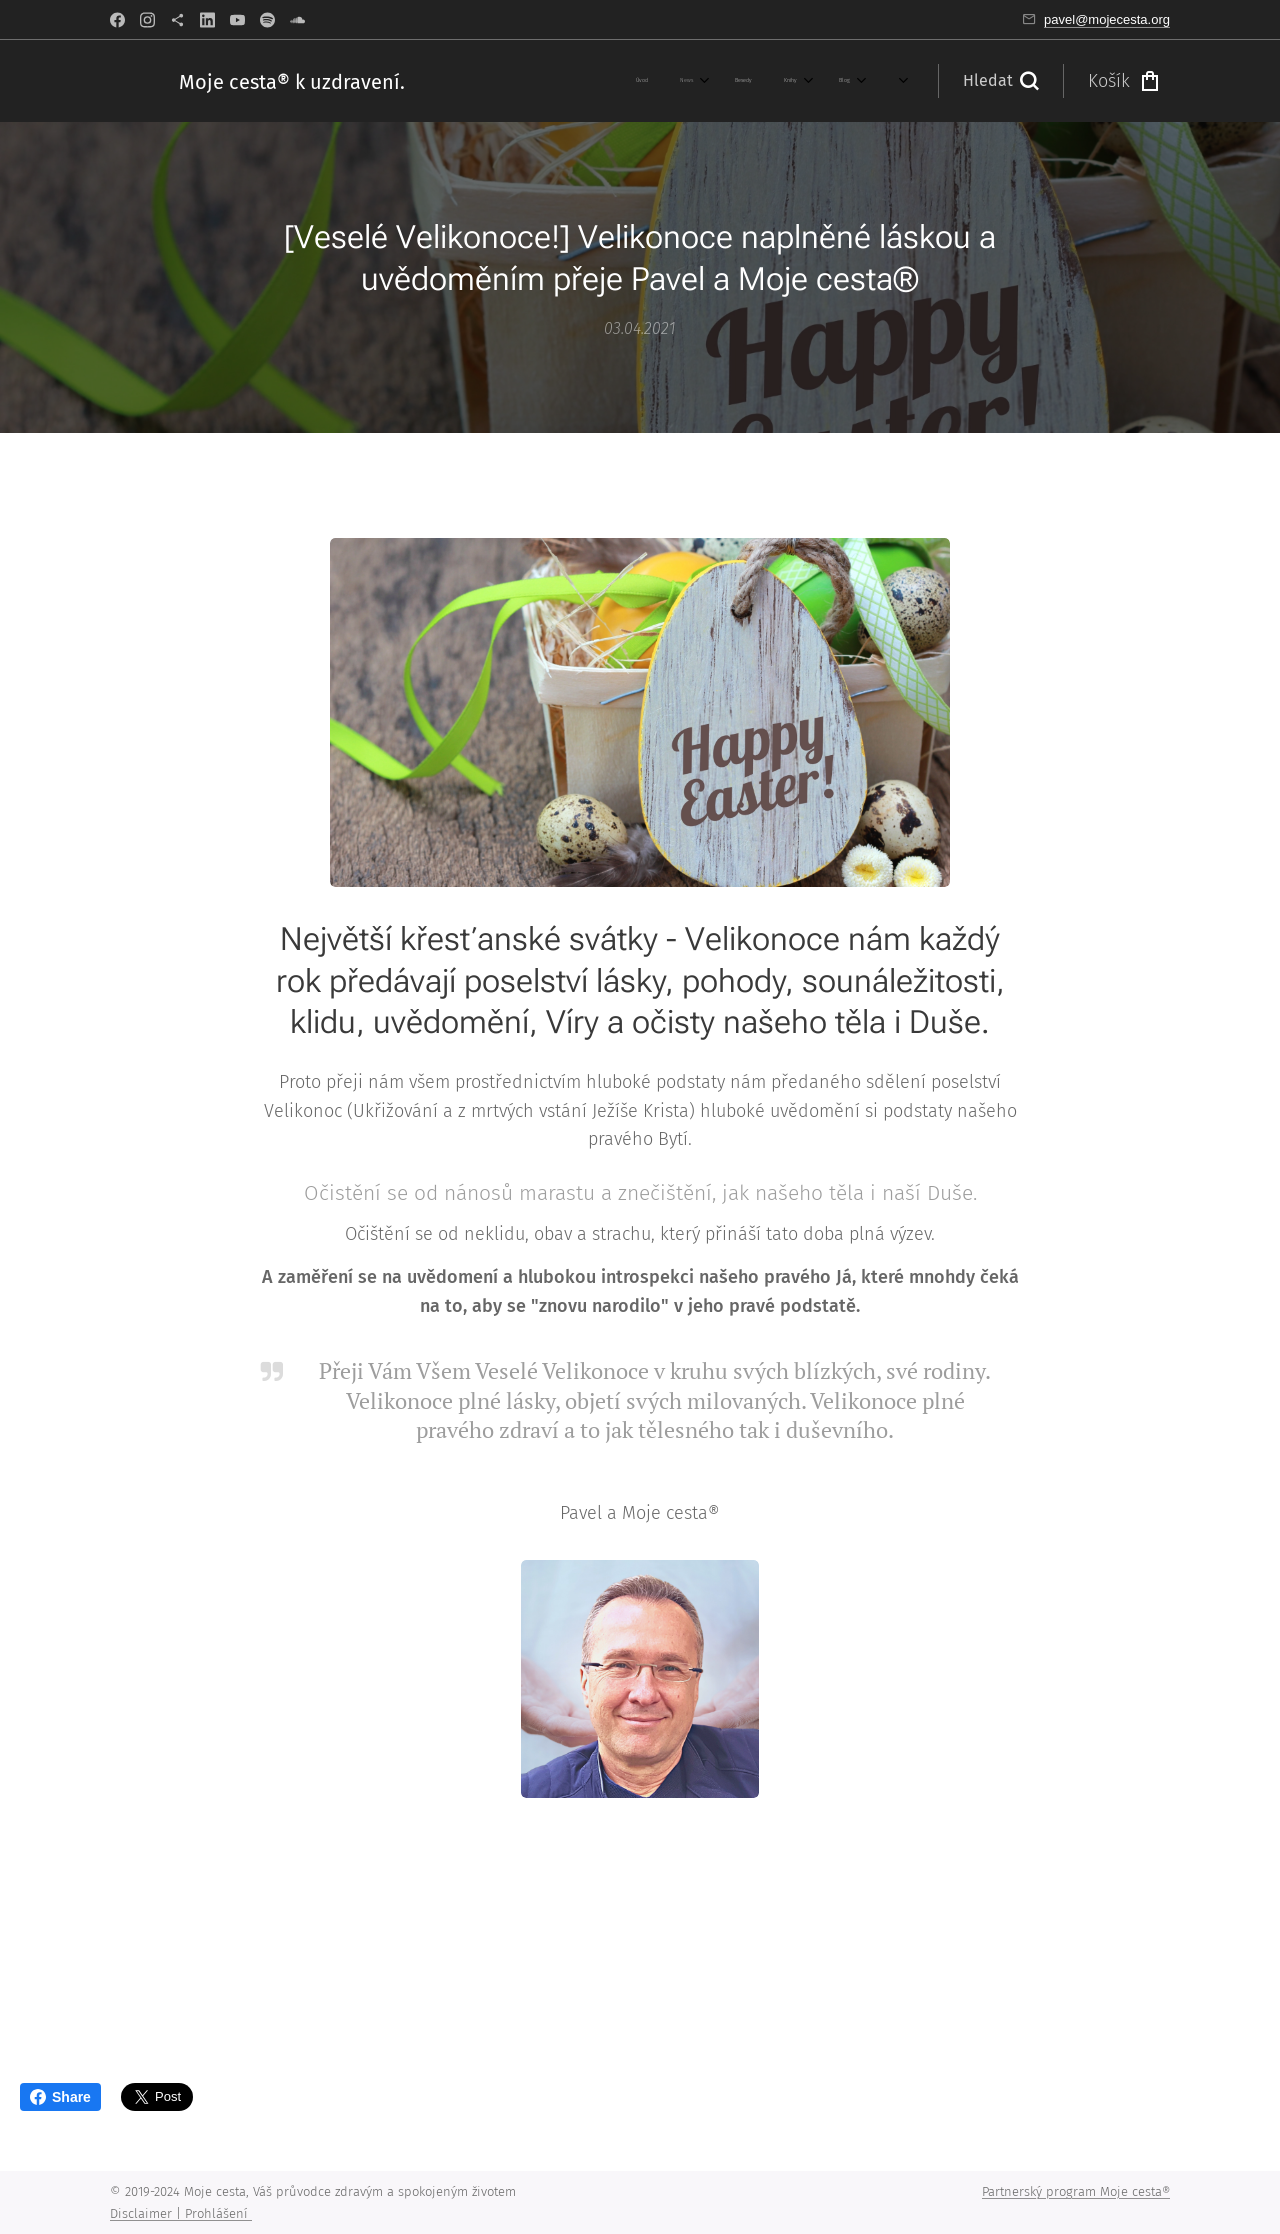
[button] (1000, 81)
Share (60, 2097)
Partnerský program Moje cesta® (1076, 2191)
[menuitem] (475, 81)
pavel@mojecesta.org (1107, 19)
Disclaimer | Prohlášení (181, 2213)
